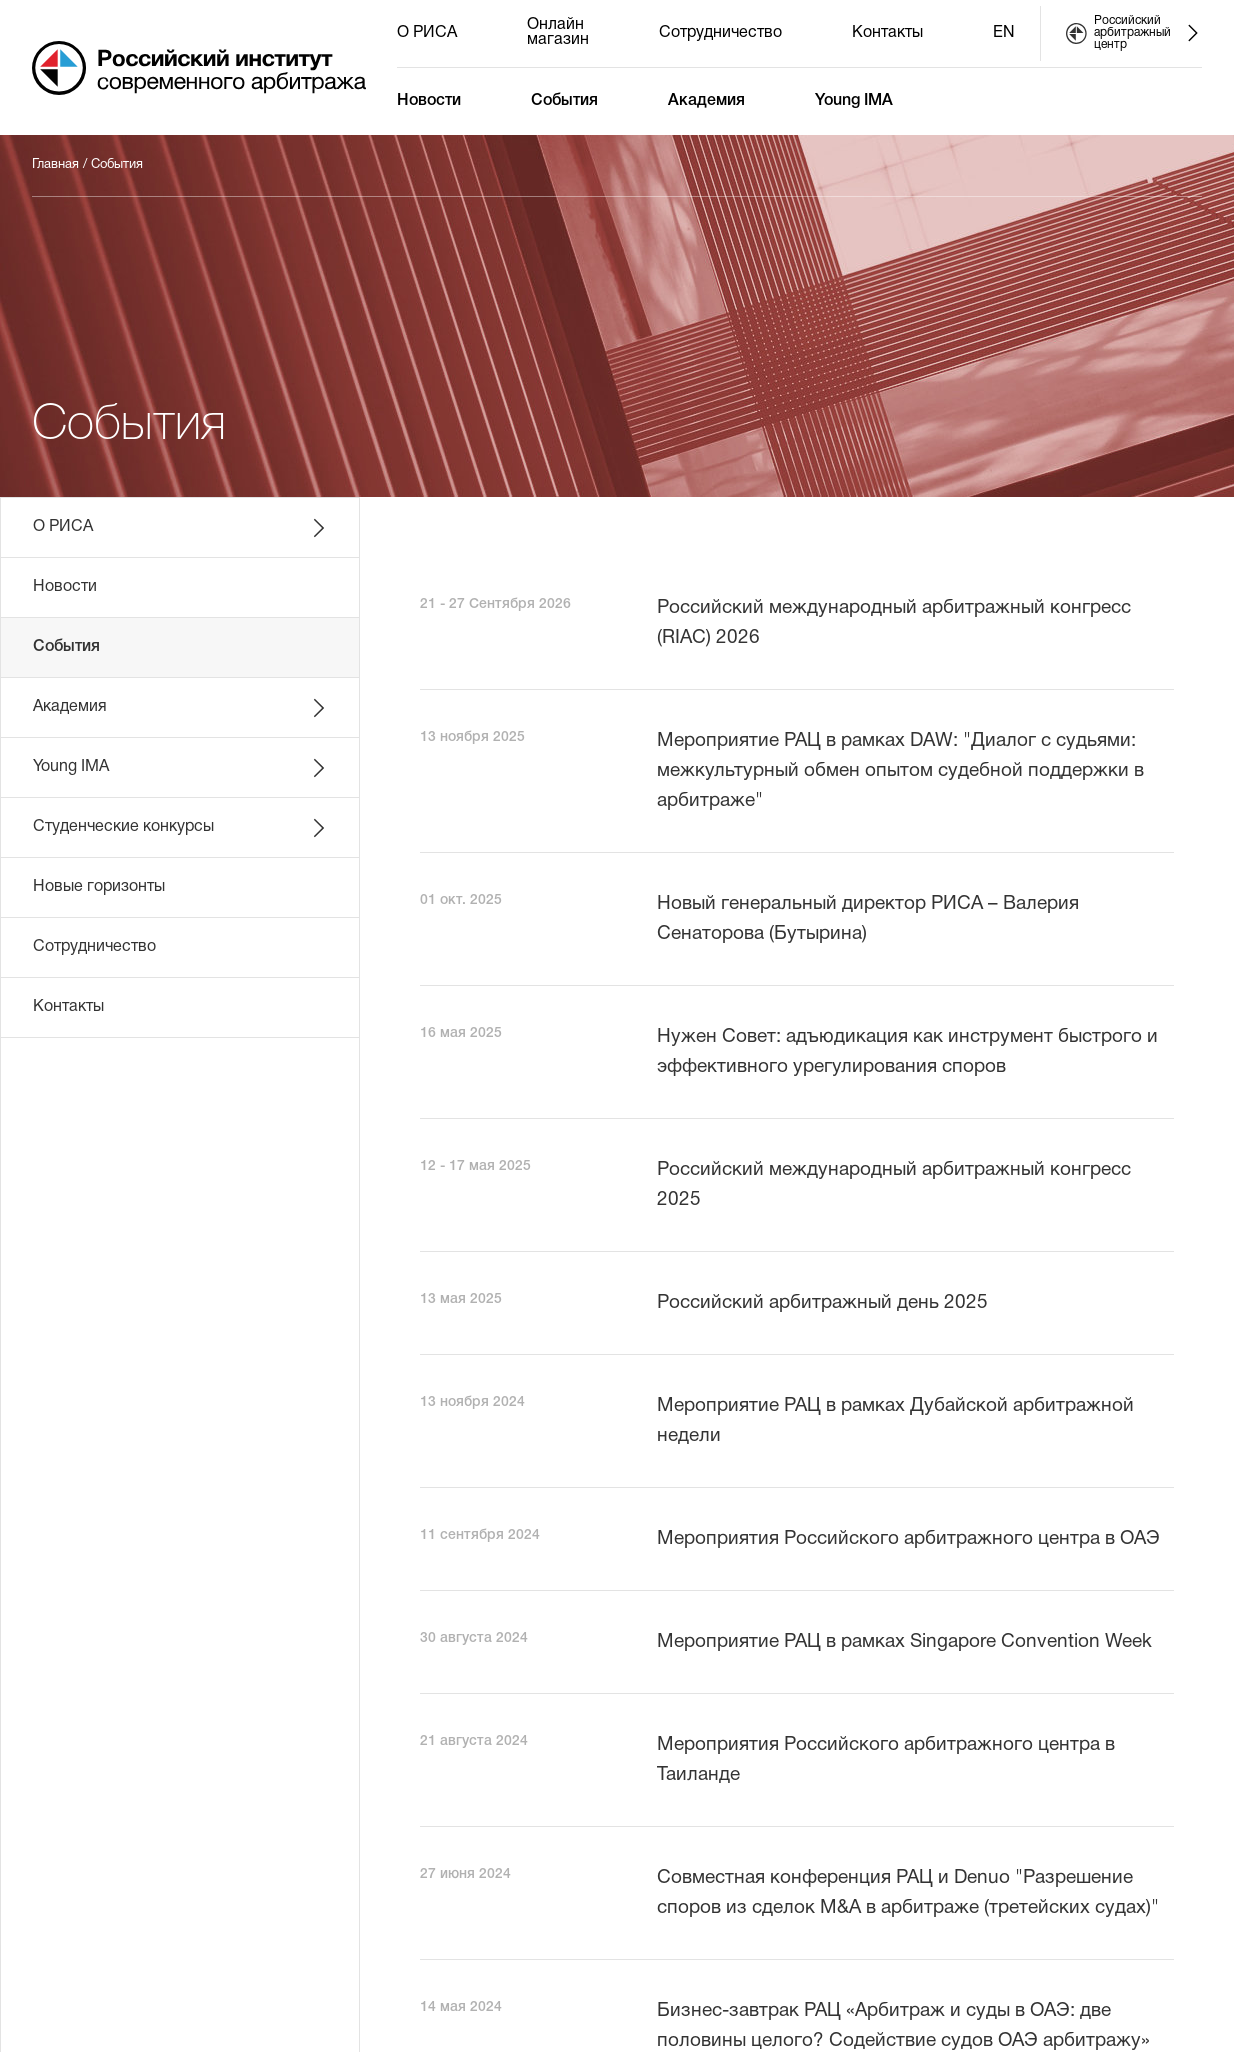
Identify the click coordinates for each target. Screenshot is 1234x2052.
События (564, 101)
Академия (706, 101)
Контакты (887, 33)
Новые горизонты (99, 887)
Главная (55, 165)
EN (1004, 33)
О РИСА (427, 33)
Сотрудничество (720, 33)
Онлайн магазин (558, 32)
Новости (429, 101)
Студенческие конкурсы (181, 828)
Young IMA (854, 101)
